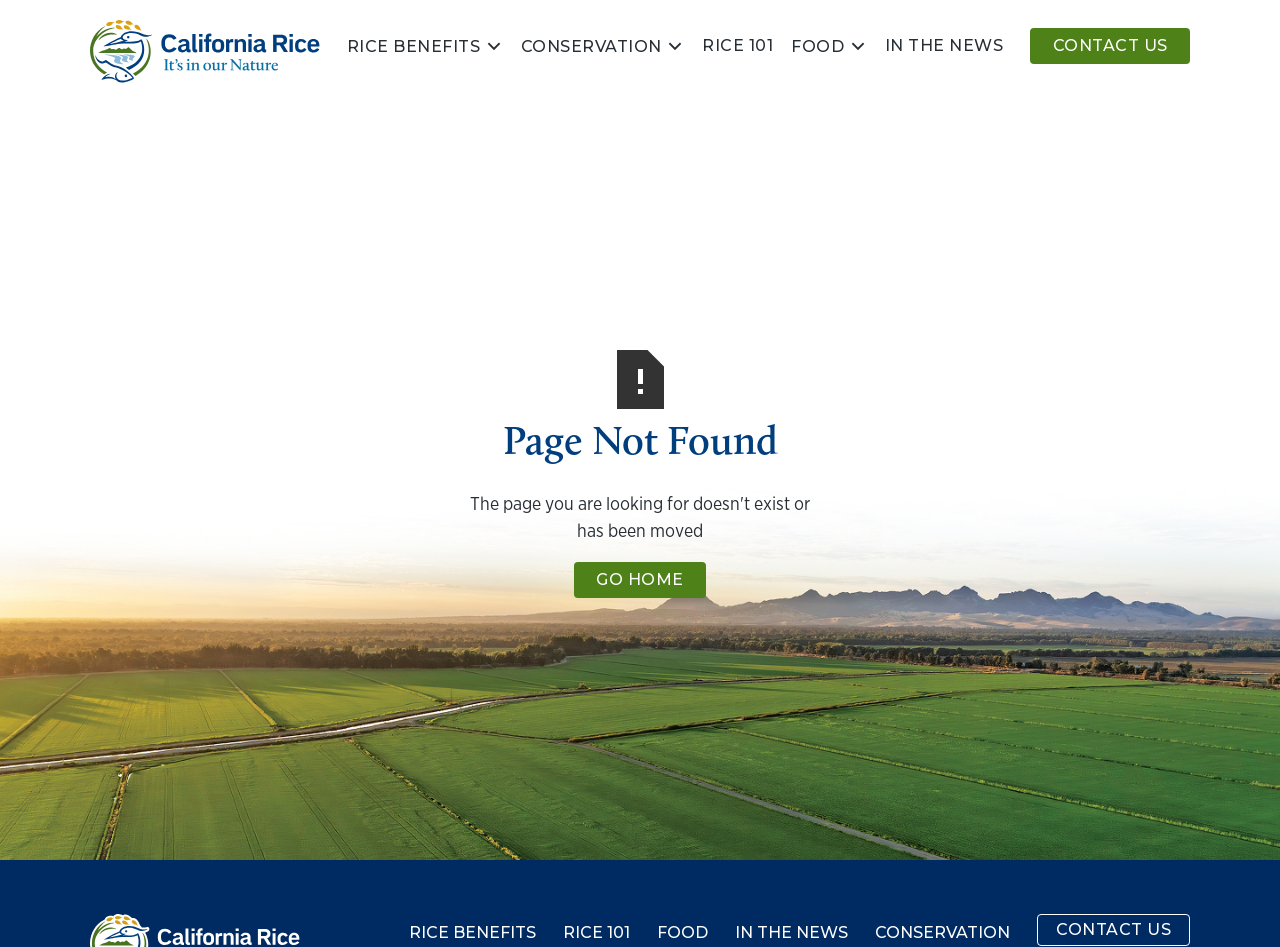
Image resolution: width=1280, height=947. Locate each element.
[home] (205, 51)
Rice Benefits (414, 47)
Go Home (640, 579)
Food (817, 47)
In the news (944, 45)
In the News (791, 933)
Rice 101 (737, 45)
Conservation (591, 47)
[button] (425, 46)
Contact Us (1110, 45)
